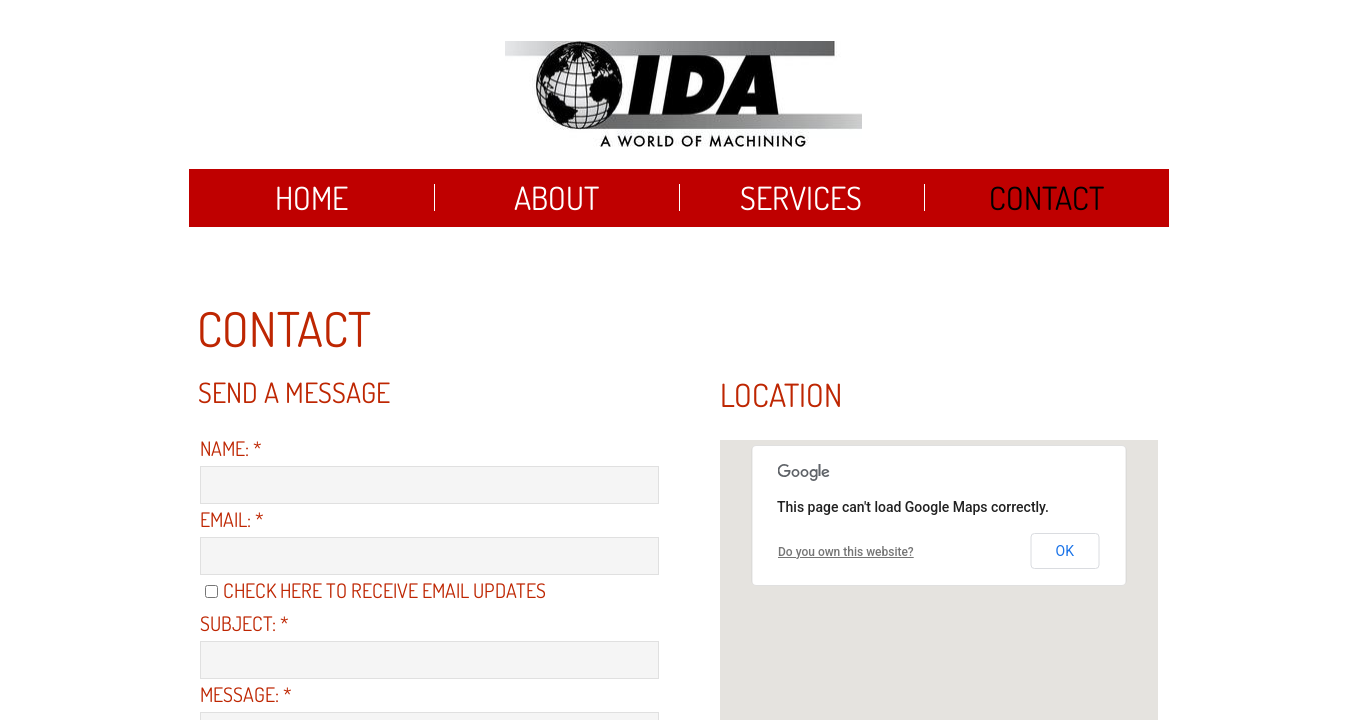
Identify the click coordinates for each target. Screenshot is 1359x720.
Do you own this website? (846, 552)
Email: (232, 519)
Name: (231, 448)
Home (311, 197)
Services (801, 197)
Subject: (244, 623)
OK (1065, 551)
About (556, 197)
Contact (1046, 197)
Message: (246, 694)
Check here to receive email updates (375, 590)
